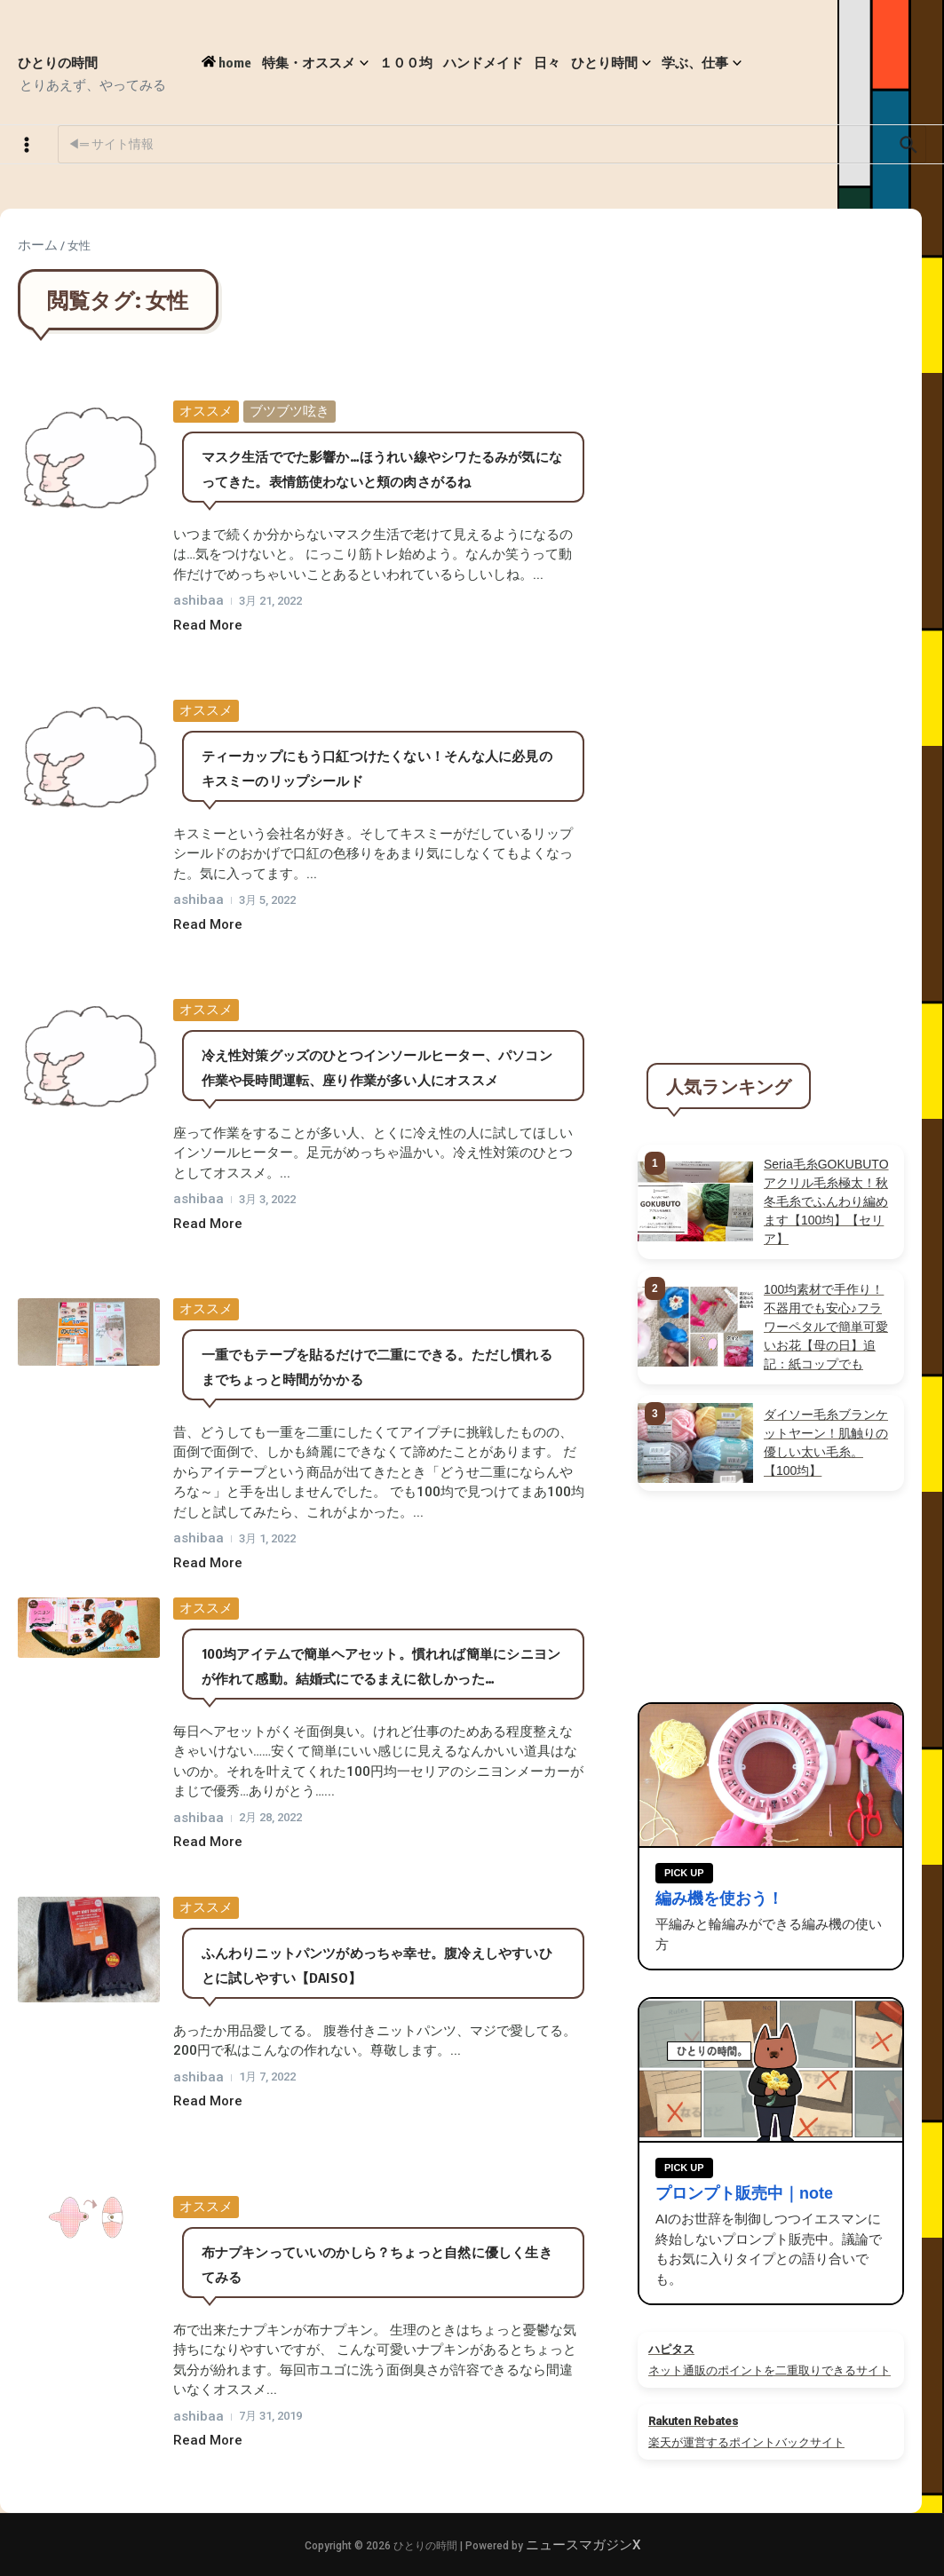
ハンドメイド (483, 62)
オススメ (206, 411)
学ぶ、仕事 (702, 62)
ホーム (38, 245)
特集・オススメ (315, 62)
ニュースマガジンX (583, 2545)
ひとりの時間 (58, 62)
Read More (207, 625)
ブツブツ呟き (289, 411)
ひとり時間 (611, 62)
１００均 (405, 62)
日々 (547, 62)
